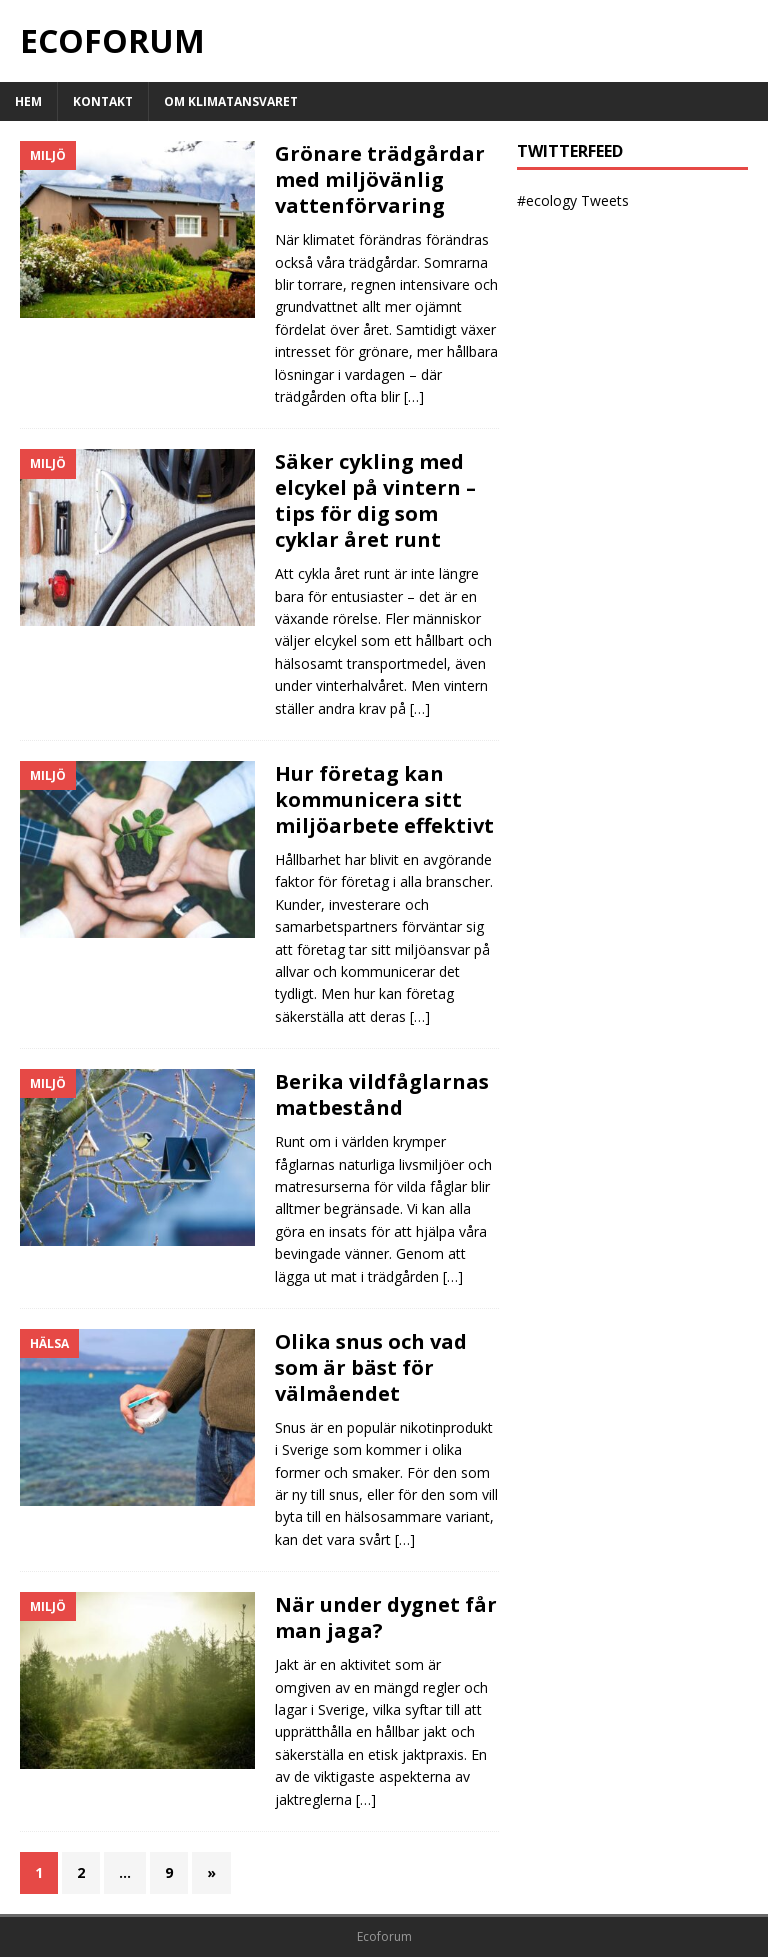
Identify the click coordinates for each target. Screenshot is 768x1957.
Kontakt (103, 101)
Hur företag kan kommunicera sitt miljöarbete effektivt (384, 799)
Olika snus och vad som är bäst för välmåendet (371, 1367)
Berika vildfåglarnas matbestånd (382, 1094)
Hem (28, 101)
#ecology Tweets (573, 200)
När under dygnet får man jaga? (386, 1617)
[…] (414, 396)
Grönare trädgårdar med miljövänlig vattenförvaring (380, 179)
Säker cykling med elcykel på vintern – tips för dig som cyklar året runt (375, 500)
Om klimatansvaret (231, 101)
